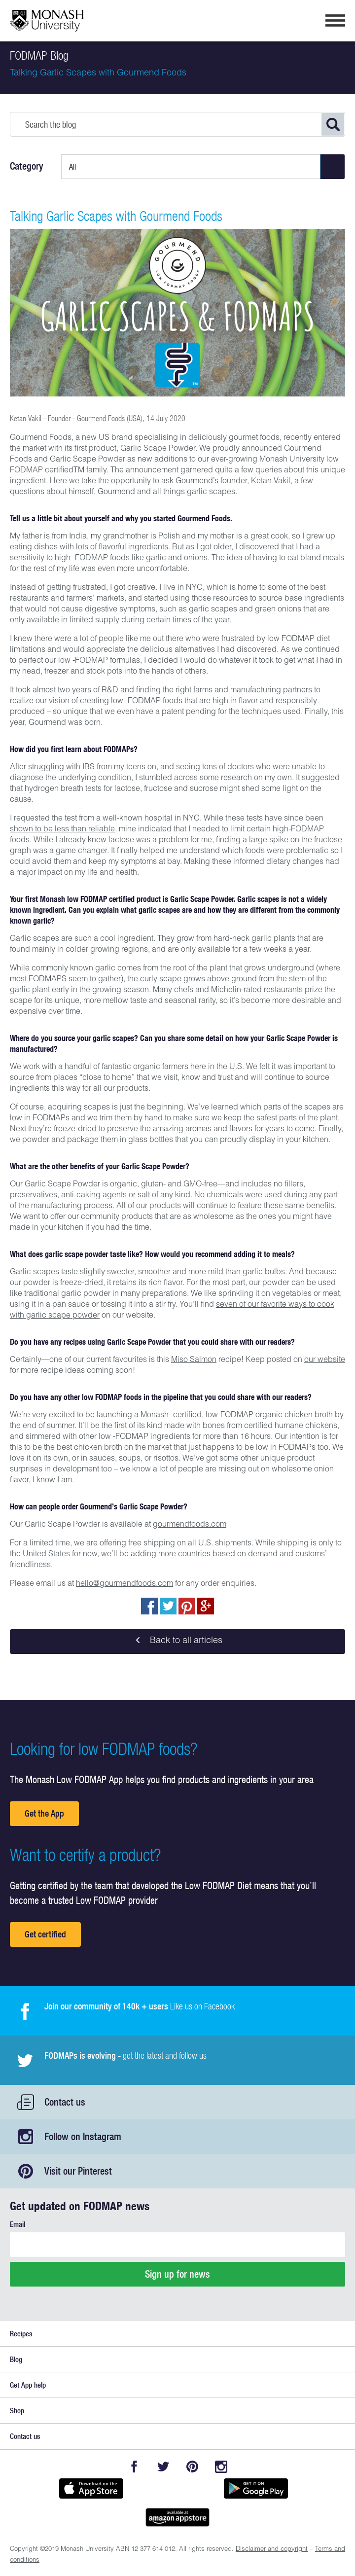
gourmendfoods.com (189, 1525)
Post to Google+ (205, 1606)
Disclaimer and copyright (272, 2549)
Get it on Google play (256, 2488)
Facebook (133, 2466)
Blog (16, 2359)
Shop (17, 2410)
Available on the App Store (91, 2488)
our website (324, 1360)
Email (17, 2224)
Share (149, 1606)
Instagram (221, 2466)
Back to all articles (177, 1641)
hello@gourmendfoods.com (124, 1584)
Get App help (28, 2385)
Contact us (64, 2102)
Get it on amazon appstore (177, 2517)
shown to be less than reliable (62, 830)
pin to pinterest (186, 1606)
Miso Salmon (193, 1360)
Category (26, 166)
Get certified (45, 1934)
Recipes (21, 2333)
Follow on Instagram (82, 2136)
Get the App (44, 1813)
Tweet (168, 1606)
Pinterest (192, 2466)
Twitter (163, 2466)
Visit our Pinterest (78, 2171)
